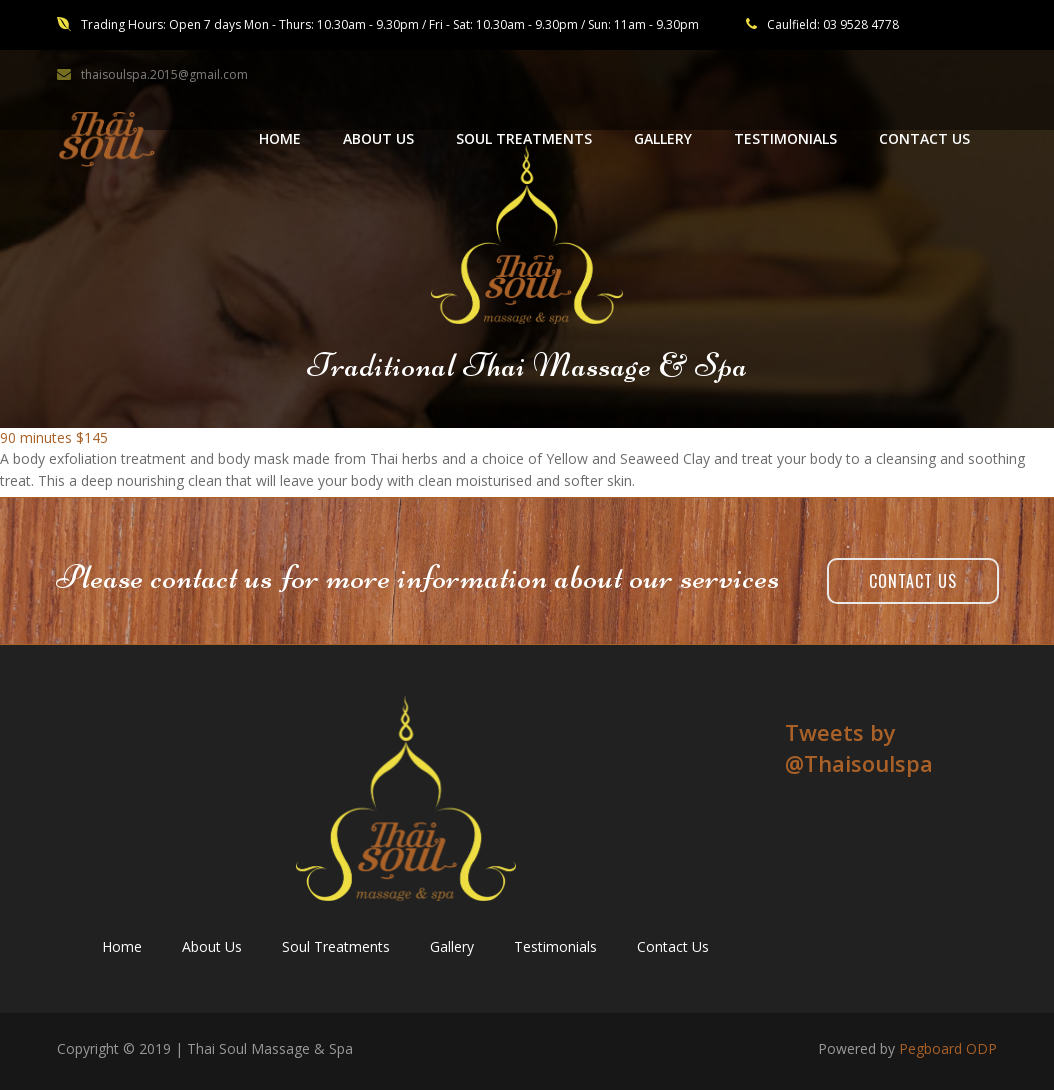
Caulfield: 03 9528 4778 (833, 24)
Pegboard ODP (948, 1048)
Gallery (452, 946)
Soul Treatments (336, 946)
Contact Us (913, 581)
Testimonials (555, 946)
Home (122, 946)
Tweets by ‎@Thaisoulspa (859, 747)
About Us (212, 946)
